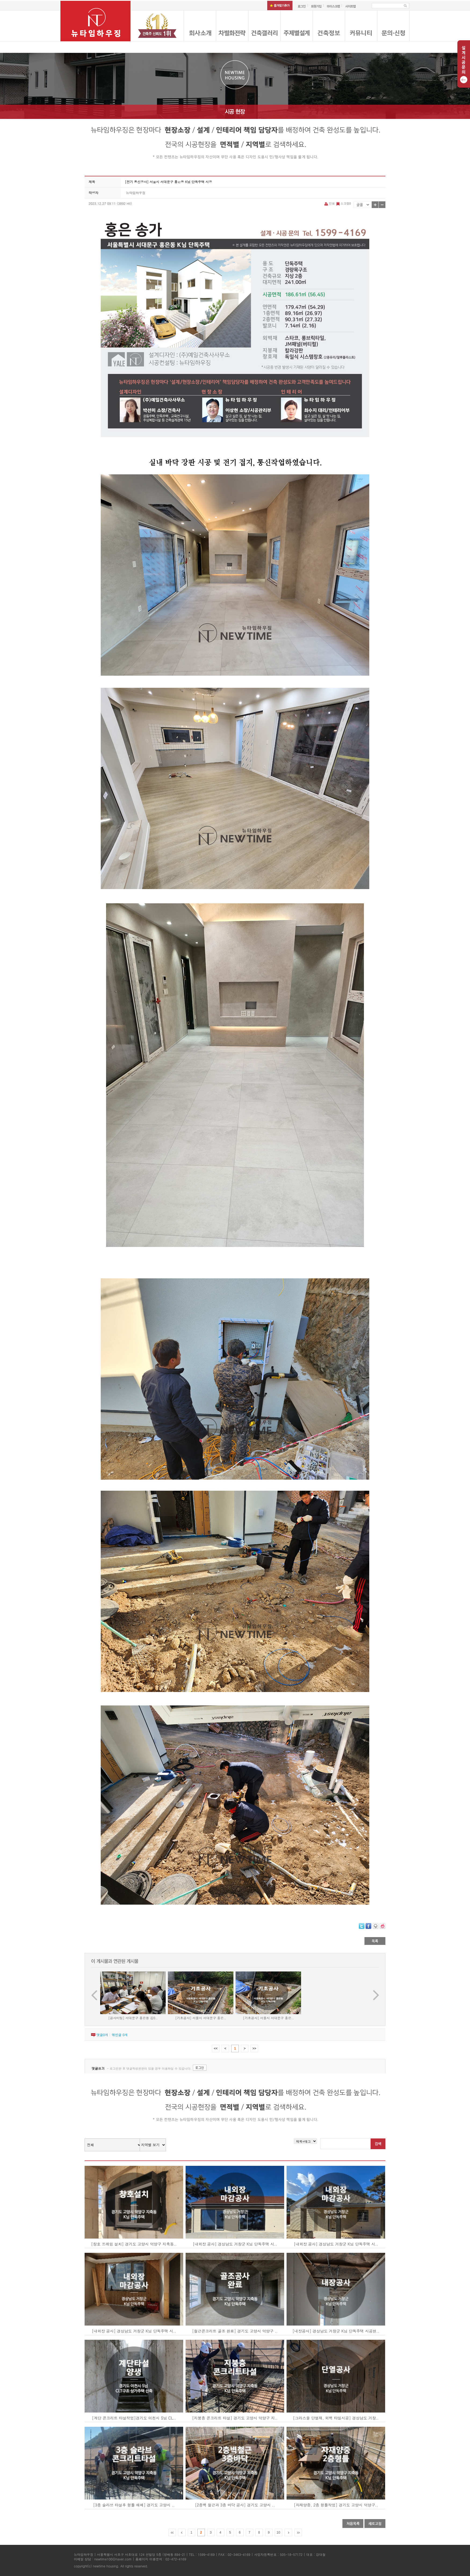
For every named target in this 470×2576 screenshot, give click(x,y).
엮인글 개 (120, 2034)
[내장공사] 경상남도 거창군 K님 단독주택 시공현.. (335, 2331)
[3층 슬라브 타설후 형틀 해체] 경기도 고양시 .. (134, 2505)
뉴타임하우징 (135, 192)
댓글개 (102, 2034)
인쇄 (330, 203)
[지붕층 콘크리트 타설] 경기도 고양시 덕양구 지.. (235, 2418)
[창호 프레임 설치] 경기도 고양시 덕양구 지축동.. (134, 2244)
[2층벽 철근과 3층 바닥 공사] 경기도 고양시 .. (235, 2505)
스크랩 (343, 203)
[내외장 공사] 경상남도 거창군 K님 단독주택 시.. (235, 2244)
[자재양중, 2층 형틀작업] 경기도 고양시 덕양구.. (336, 2505)
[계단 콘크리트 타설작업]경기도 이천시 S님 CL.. (134, 2418)
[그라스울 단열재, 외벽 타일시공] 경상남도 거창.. (336, 2418)
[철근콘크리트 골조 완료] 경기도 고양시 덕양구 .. (235, 2331)
